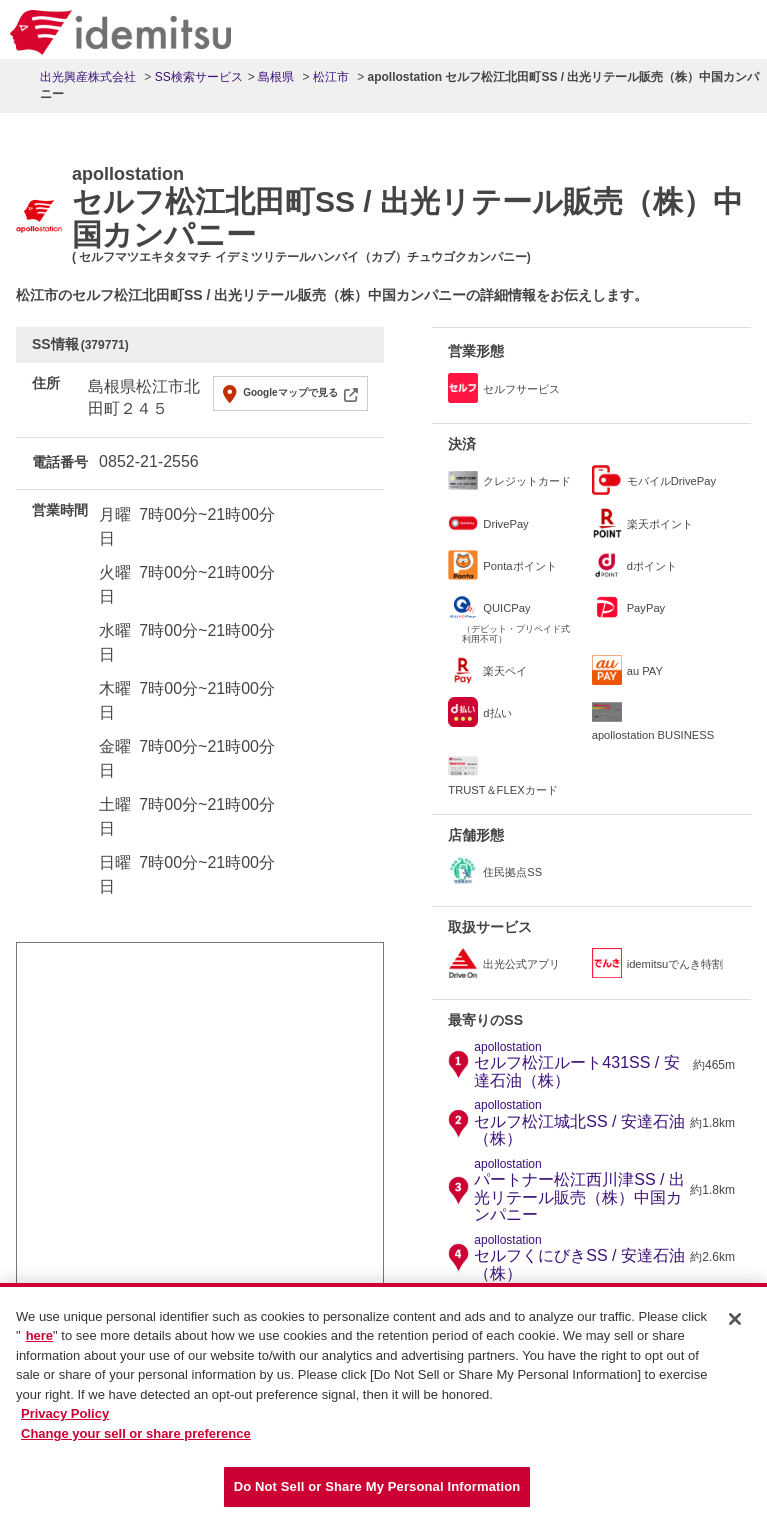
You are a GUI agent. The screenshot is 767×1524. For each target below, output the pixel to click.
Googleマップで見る (290, 392)
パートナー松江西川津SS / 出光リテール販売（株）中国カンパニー (579, 1190)
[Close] (735, 1321)
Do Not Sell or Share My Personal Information (377, 1489)
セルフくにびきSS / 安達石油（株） (579, 1258)
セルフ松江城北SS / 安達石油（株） (579, 1123)
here (39, 1338)
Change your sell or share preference (136, 1435)
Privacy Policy (65, 1416)
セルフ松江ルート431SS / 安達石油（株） (581, 1065)
